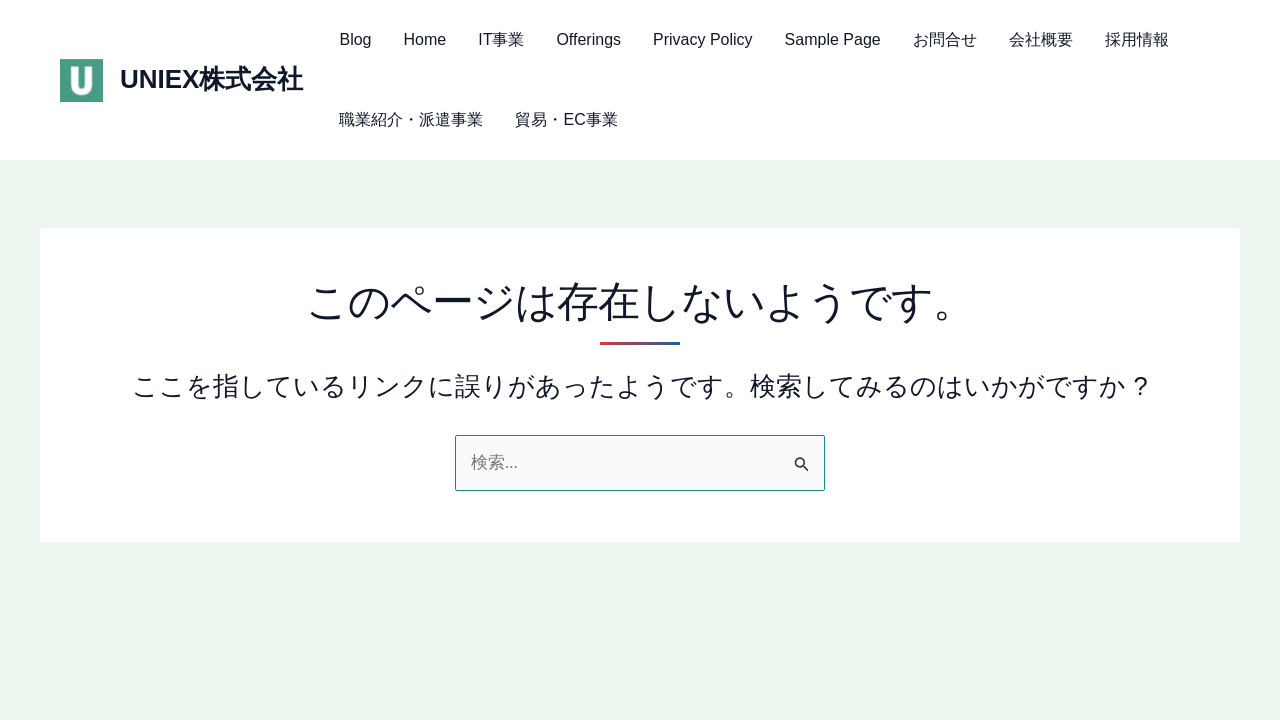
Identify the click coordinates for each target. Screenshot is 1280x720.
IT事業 (501, 39)
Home (425, 39)
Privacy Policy (703, 39)
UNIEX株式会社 (211, 79)
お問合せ (945, 39)
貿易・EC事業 (566, 119)
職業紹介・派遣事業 (411, 119)
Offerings (588, 39)
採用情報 (1137, 39)
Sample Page (833, 39)
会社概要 (1041, 39)
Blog (355, 39)
